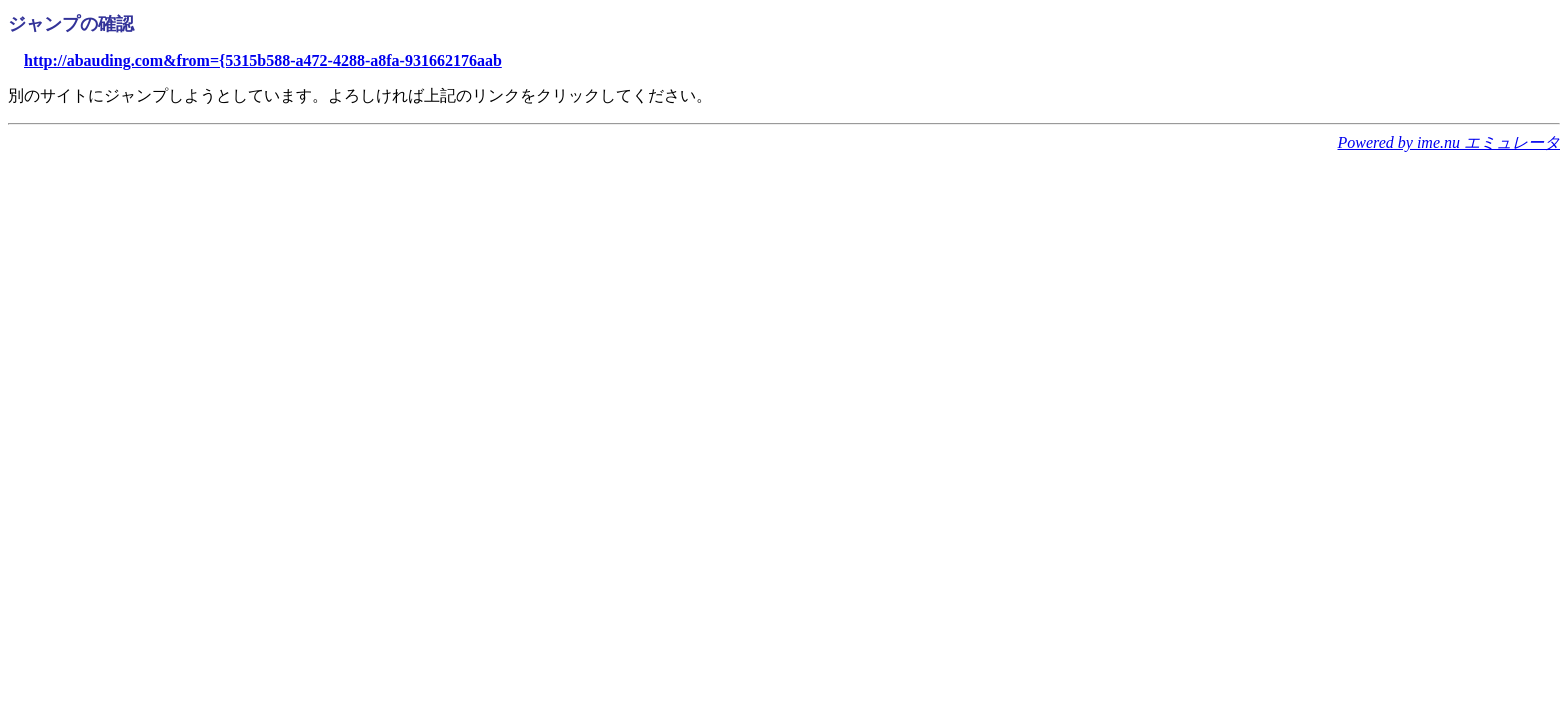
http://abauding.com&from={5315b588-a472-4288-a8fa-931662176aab (263, 60)
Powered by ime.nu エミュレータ (1449, 142)
